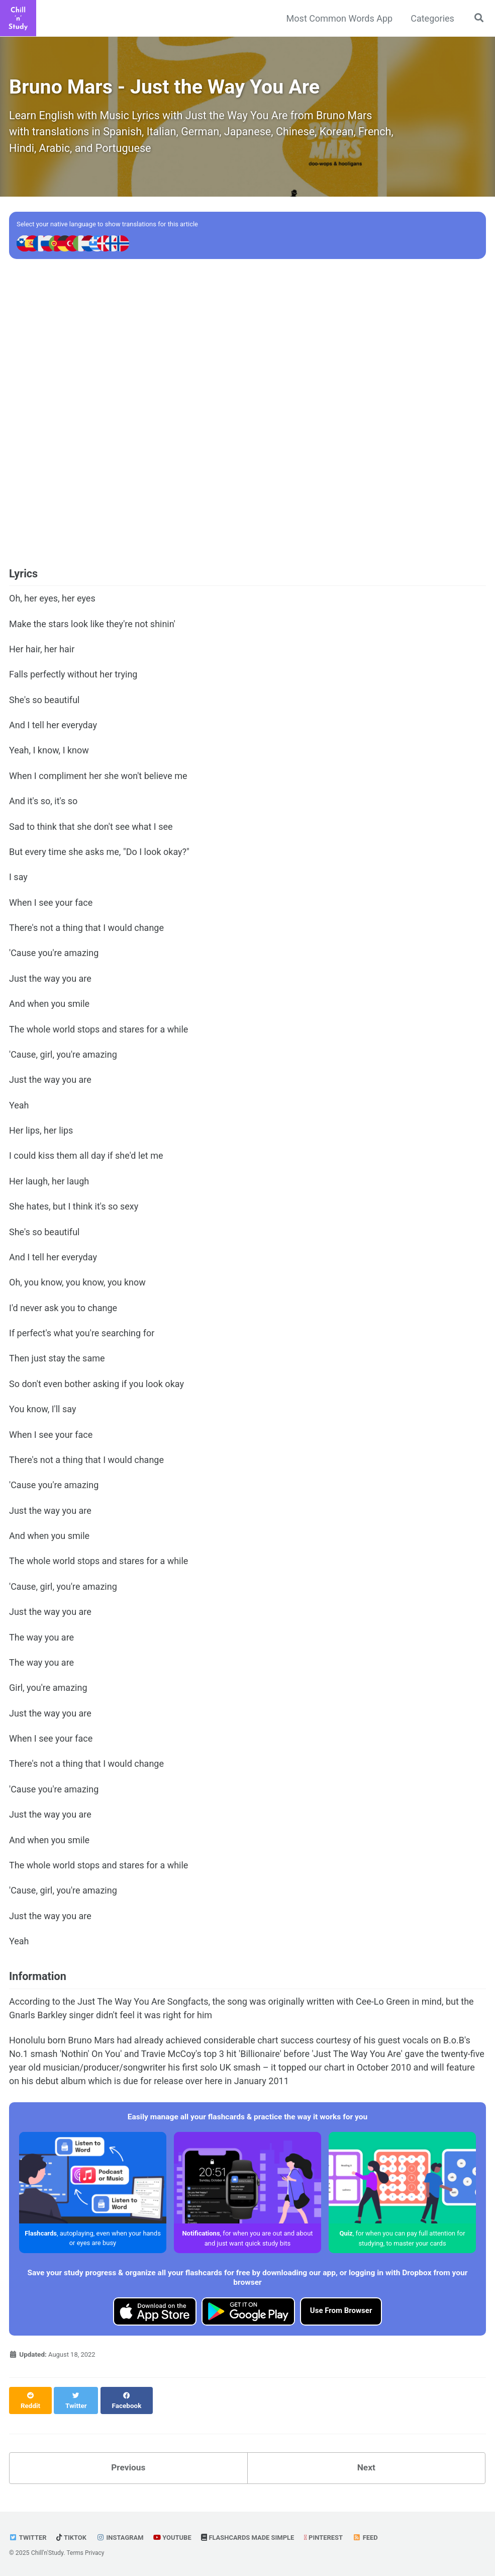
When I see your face (50, 909)
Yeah (19, 1111)
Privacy (95, 2552)
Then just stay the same (57, 1365)
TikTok (72, 2537)
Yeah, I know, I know (49, 757)
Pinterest (333, 2537)
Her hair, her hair (41, 655)
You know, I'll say (42, 1416)
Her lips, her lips (41, 1137)
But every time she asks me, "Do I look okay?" (99, 858)
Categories (431, 18)
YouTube (176, 2537)
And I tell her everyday (53, 731)
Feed (376, 2537)
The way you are (41, 1644)
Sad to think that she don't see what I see (91, 833)
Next (366, 2468)
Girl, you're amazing (48, 1694)
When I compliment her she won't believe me (98, 782)
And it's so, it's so (43, 807)
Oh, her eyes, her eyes (52, 604)
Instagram (122, 2537)
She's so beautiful (44, 706)
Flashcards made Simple (254, 2537)
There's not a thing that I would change (86, 934)
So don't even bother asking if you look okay (96, 1390)
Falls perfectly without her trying (73, 680)
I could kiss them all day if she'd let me (86, 1162)
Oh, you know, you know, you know (77, 1289)
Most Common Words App (338, 18)
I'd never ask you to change (63, 1314)
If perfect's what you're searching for (81, 1340)
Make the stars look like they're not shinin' (92, 630)
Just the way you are (50, 985)
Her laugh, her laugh (49, 1187)
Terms (75, 2552)
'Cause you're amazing (53, 960)
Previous (128, 2468)
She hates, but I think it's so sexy (73, 1213)
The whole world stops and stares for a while (98, 1035)
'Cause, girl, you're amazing (63, 1061)
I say (18, 884)
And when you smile (49, 1010)
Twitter (28, 2537)
